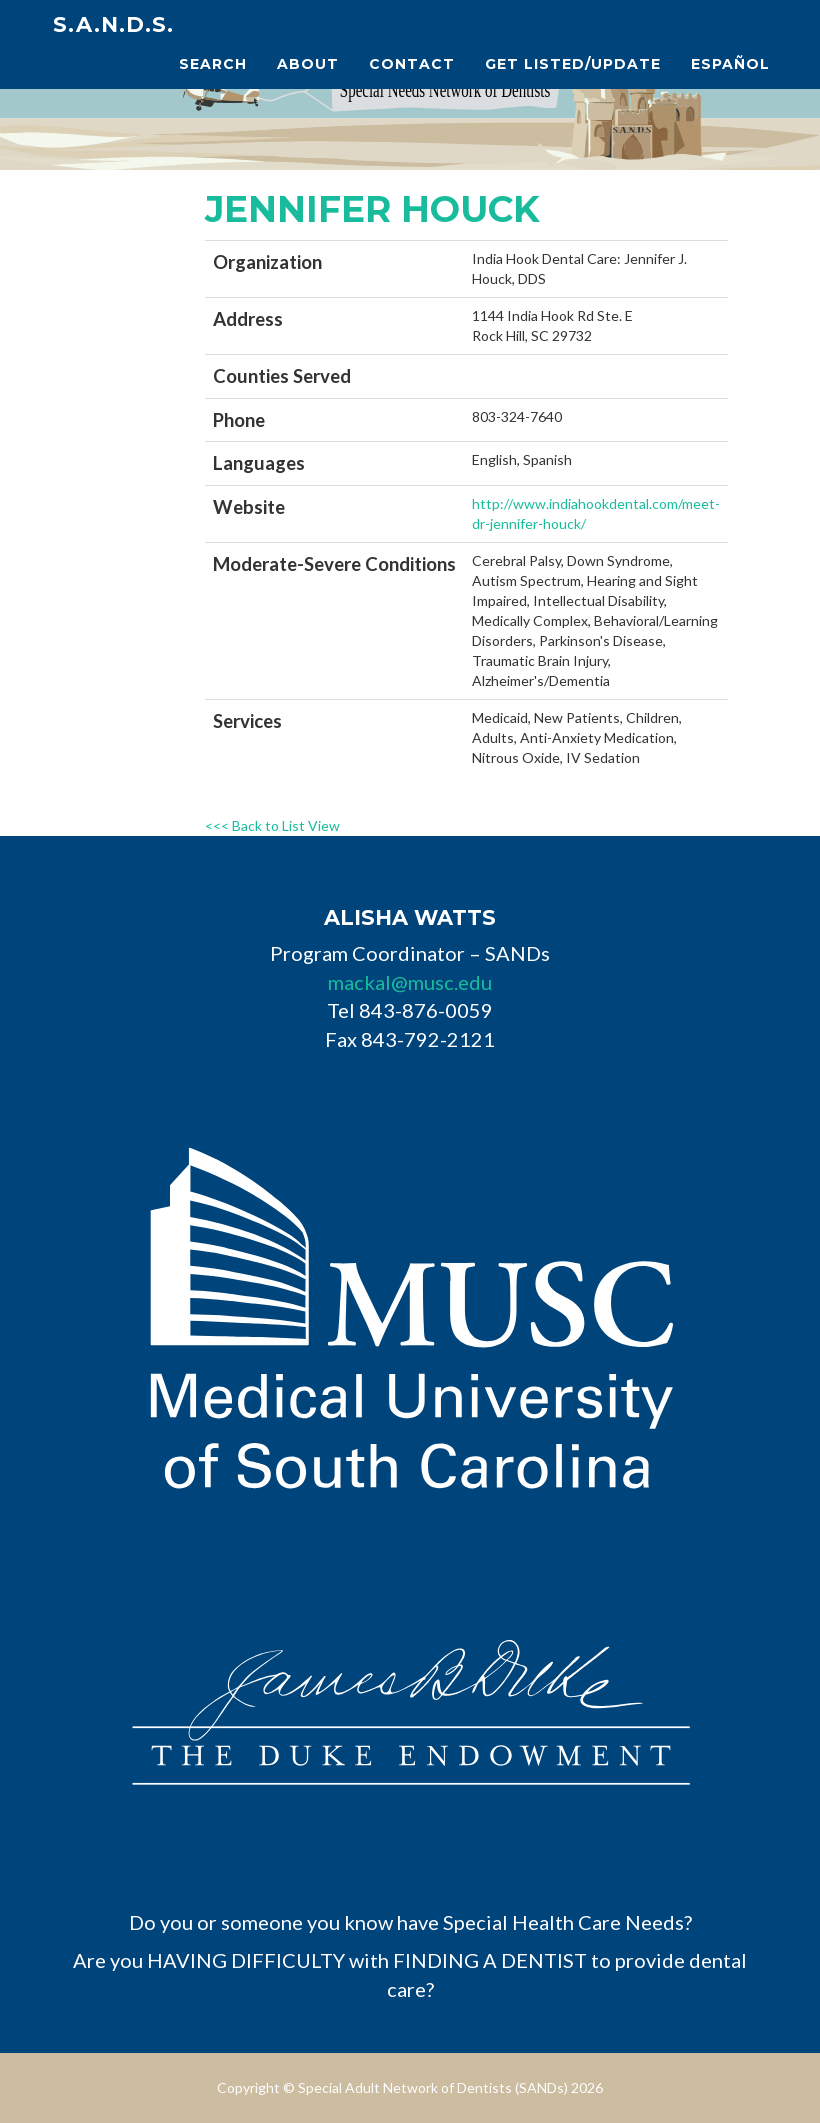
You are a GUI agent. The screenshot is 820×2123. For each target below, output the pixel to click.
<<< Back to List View (272, 825)
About (308, 64)
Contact (412, 64)
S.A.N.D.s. (113, 24)
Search (213, 64)
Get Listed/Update (573, 64)
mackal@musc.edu (410, 982)
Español (730, 64)
